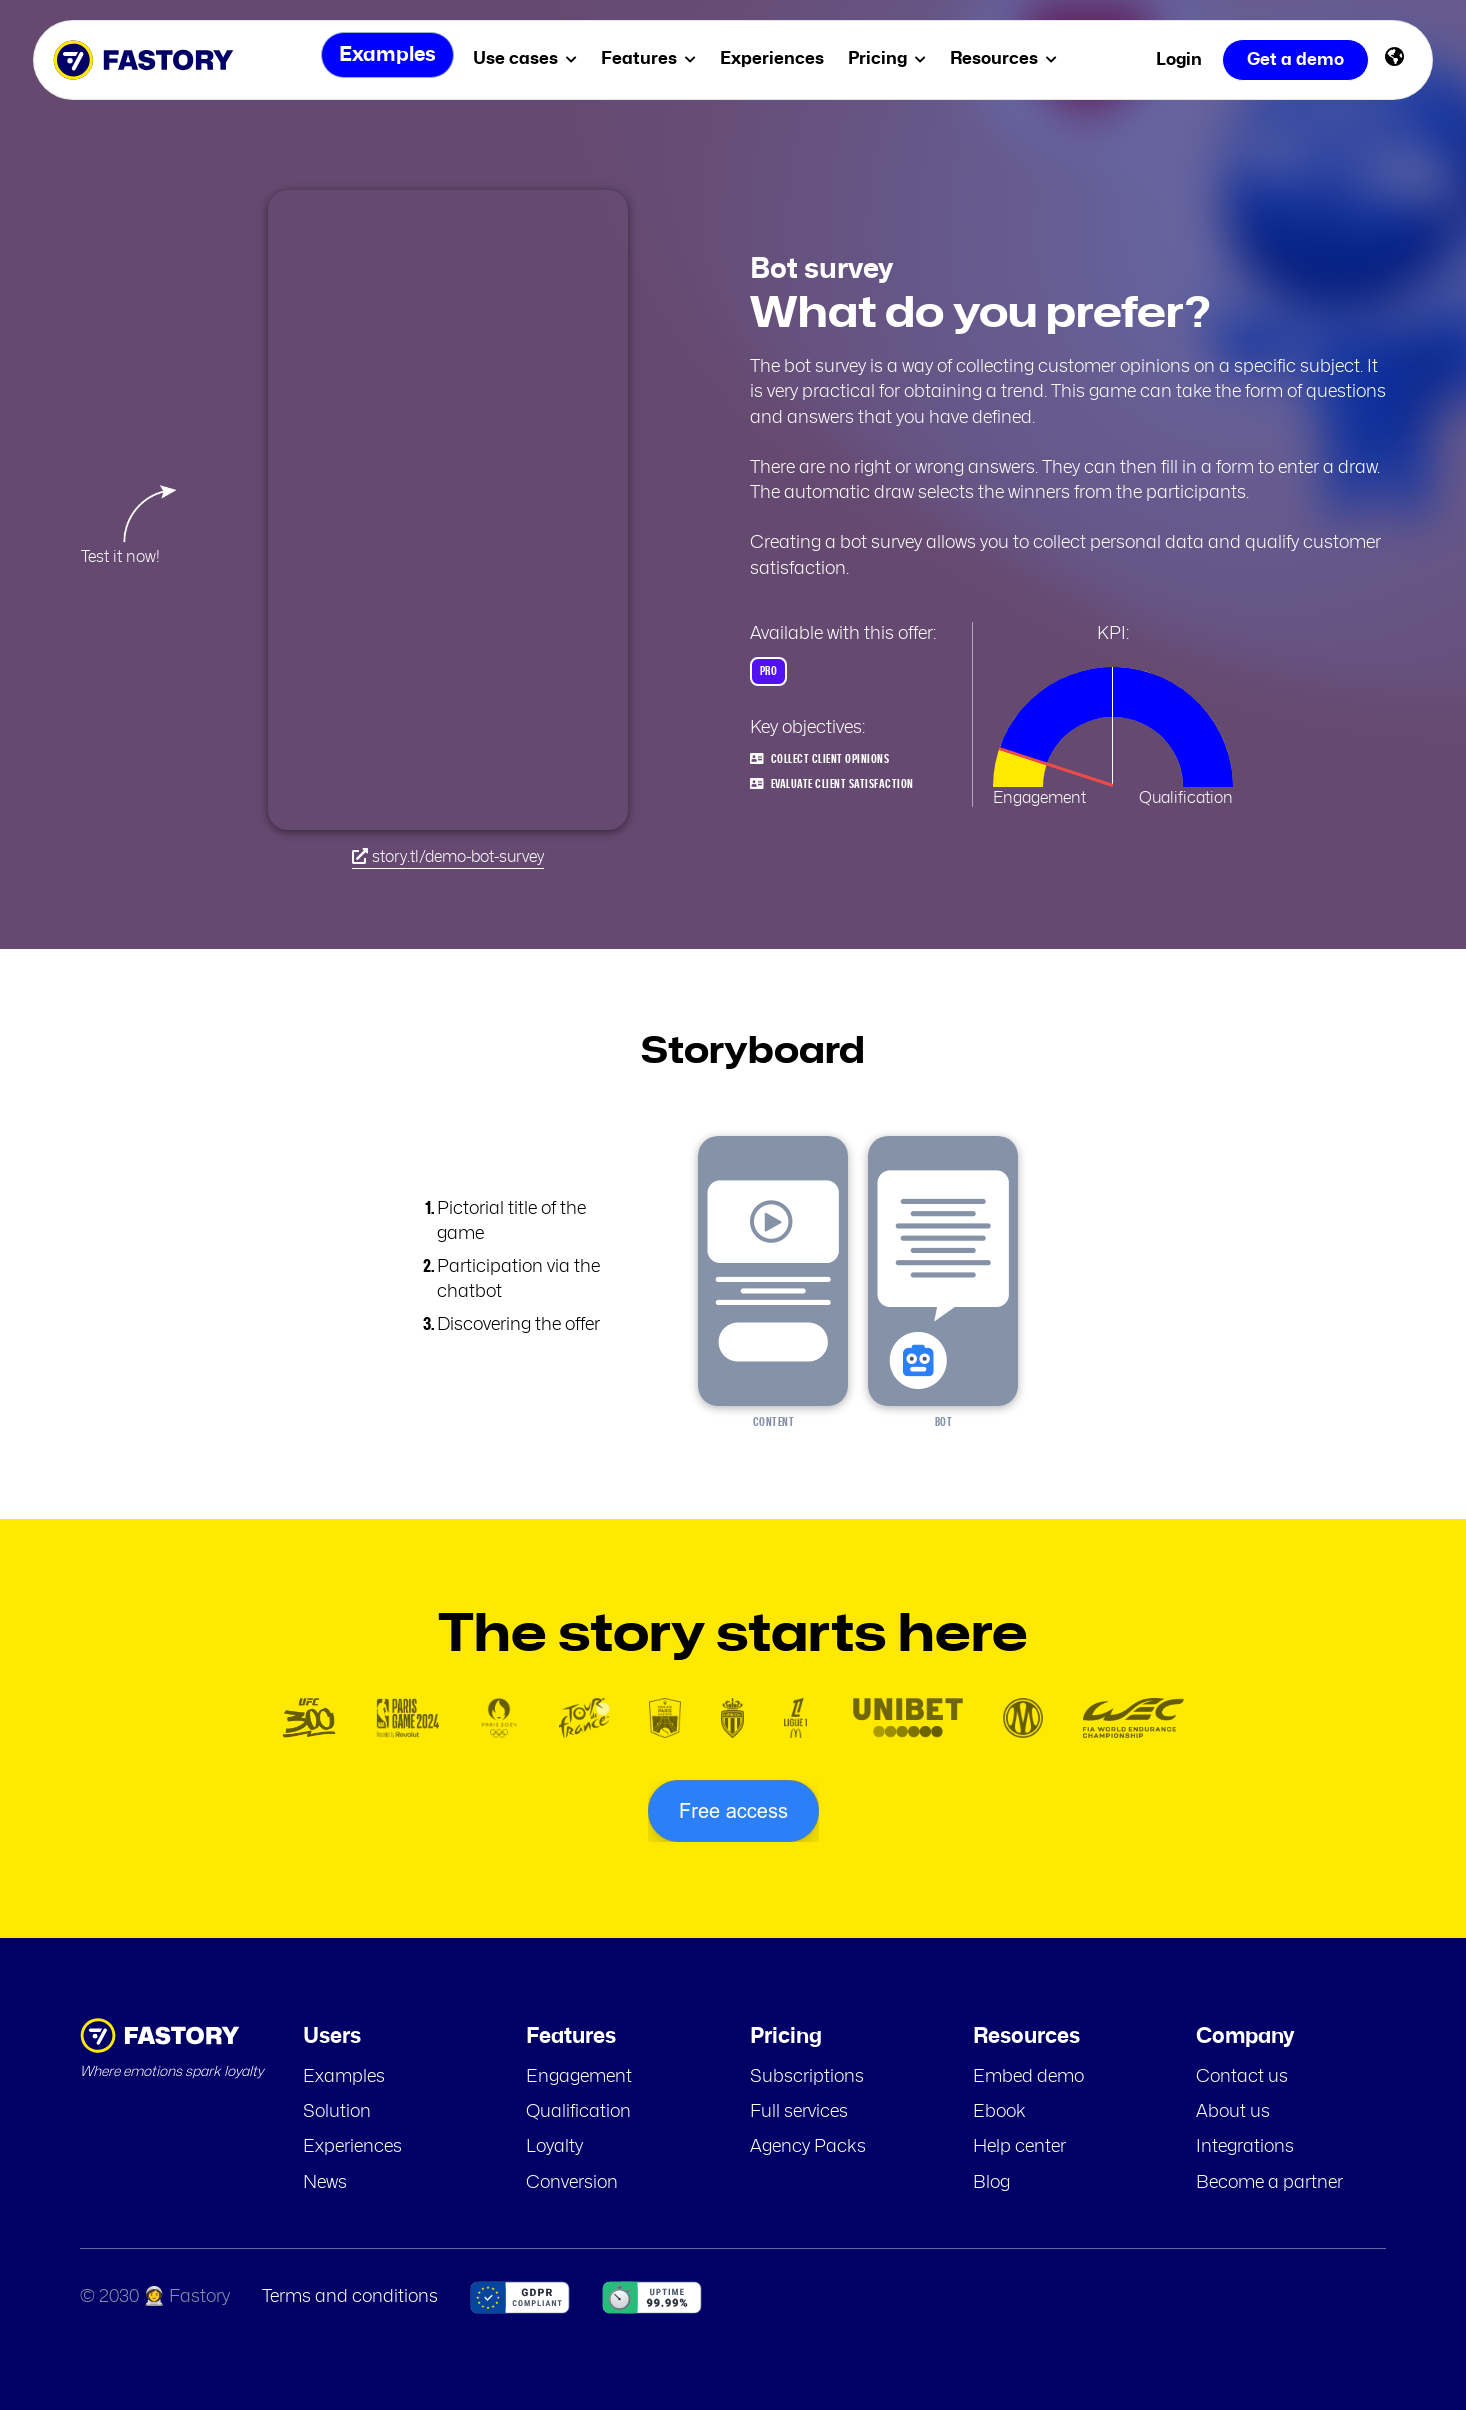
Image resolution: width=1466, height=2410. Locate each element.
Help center (1019, 2147)
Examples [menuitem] (383, 59)
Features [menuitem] (653, 58)
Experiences (352, 2147)
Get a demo (1295, 59)
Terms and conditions (350, 2297)
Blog (991, 2183)
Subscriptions (807, 2077)
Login (1179, 59)
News (325, 2183)
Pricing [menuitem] (892, 58)
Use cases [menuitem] (530, 58)
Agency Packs (808, 2147)
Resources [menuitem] (1008, 58)
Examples (344, 2077)
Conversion (572, 2183)
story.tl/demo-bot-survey (448, 856)
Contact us (1242, 2077)
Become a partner (1269, 2183)
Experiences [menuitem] (777, 58)
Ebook (999, 2112)
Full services (799, 2112)
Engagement (579, 2077)
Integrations (1245, 2147)
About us (1233, 2112)
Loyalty (554, 2147)
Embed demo (1028, 2077)
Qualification (578, 2112)
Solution (337, 2112)
